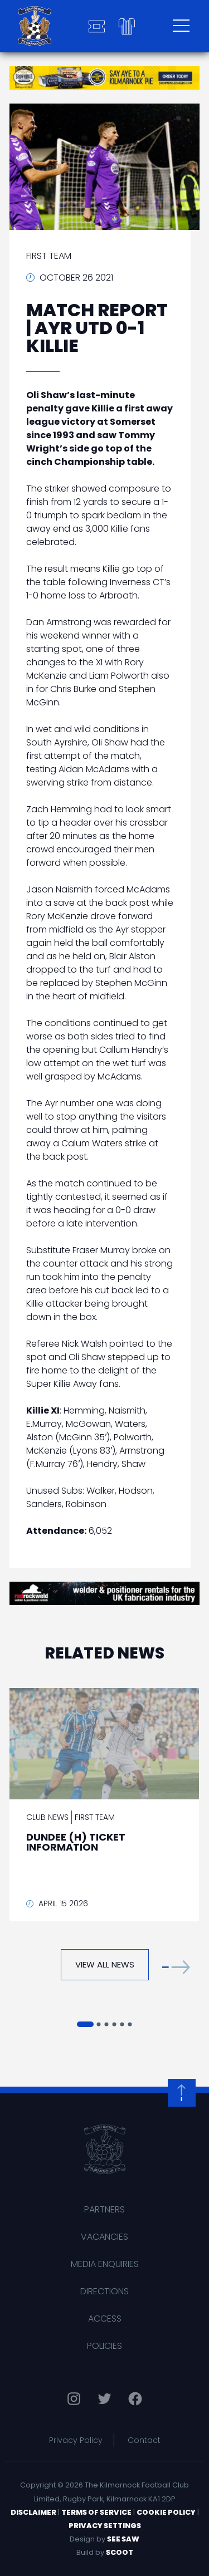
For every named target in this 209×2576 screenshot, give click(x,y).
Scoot (119, 2552)
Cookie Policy (166, 2512)
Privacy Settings (105, 2525)
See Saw (123, 2539)
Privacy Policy (76, 2440)
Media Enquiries (105, 2264)
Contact (144, 2440)
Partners (104, 2209)
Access (104, 2318)
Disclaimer (33, 2512)
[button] (176, 1967)
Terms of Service (96, 2512)
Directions (104, 2291)
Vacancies (104, 2236)
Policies (104, 2345)
